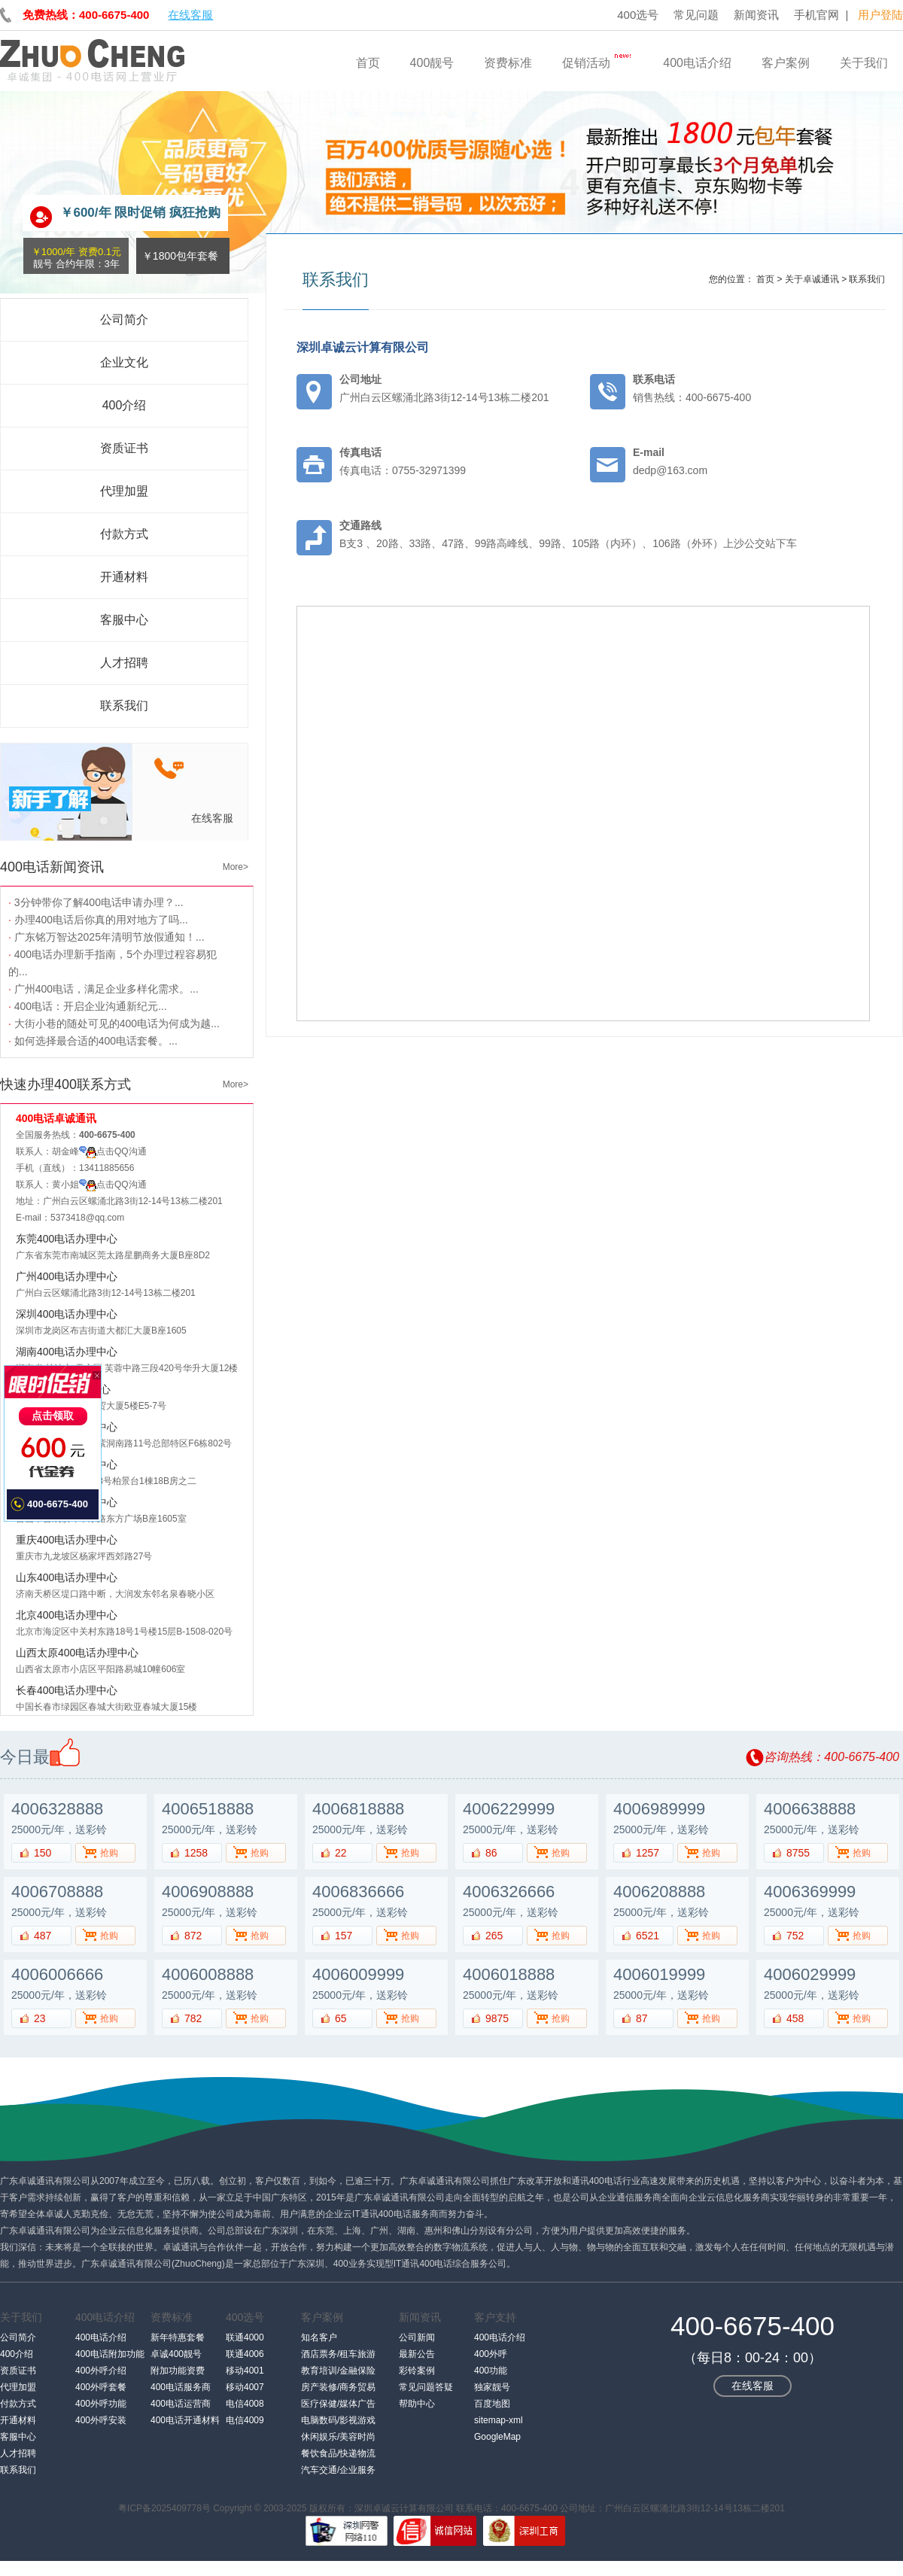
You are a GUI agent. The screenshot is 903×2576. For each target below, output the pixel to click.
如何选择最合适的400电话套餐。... (93, 1041)
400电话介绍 (697, 62)
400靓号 (432, 62)
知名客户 (319, 2337)
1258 (196, 1853)
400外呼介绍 (100, 2370)
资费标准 (508, 62)
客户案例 (786, 62)
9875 (497, 2018)
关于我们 (864, 62)
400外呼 (490, 2354)
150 (42, 1853)
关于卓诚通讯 (812, 279)
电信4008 (245, 2403)
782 (193, 2018)
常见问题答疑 (426, 2387)
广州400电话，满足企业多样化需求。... (103, 989)
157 (343, 1936)
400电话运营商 (180, 2403)
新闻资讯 (756, 14)
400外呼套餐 (100, 2387)
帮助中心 (417, 2403)
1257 (647, 1853)
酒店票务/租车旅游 (338, 2354)
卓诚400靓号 (176, 2354)
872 (193, 1936)
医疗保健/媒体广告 (338, 2403)
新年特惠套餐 (177, 2337)
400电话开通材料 (185, 2420)
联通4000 (245, 2337)
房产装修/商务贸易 (338, 2387)
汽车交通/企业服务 (338, 2470)
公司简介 (124, 319)
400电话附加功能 (109, 2354)
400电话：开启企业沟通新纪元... (87, 1006)
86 (491, 1853)
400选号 (637, 14)
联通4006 (245, 2354)
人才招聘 (124, 662)
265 (494, 1936)
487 (42, 1936)
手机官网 (816, 14)
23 (40, 2018)
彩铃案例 (417, 2370)
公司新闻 (417, 2337)
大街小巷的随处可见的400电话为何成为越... (114, 1023)
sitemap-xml (498, 2420)
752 (795, 1936)
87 (642, 2018)
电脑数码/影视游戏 (338, 2420)
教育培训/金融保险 (338, 2370)
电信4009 (245, 2420)
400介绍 (124, 405)
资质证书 (124, 448)
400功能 (490, 2370)
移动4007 (245, 2387)
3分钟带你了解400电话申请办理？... (96, 902)
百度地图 (492, 2403)
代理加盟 (124, 491)
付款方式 (124, 534)
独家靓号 (492, 2387)
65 (341, 2018)
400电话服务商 (180, 2387)
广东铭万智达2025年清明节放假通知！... (106, 937)
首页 (368, 62)
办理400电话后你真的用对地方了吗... (98, 920)
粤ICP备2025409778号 (164, 2508)
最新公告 (417, 2354)
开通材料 (124, 576)
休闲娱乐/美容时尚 (338, 2437)
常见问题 (696, 14)
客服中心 (124, 619)
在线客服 (190, 14)
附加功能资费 (177, 2370)
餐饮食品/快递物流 (338, 2453)
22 (341, 1853)
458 (795, 2018)
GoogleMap (497, 2437)
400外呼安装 (100, 2420)
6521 (647, 1936)
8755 (798, 1853)
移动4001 (245, 2370)
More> (235, 867)
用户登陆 (880, 14)
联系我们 (124, 705)
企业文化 (124, 362)
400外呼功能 (100, 2403)
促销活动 (597, 58)
